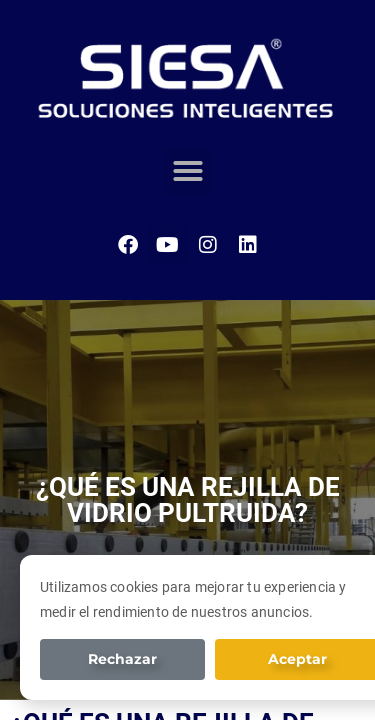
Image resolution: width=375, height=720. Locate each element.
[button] (188, 171)
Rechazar (122, 659)
